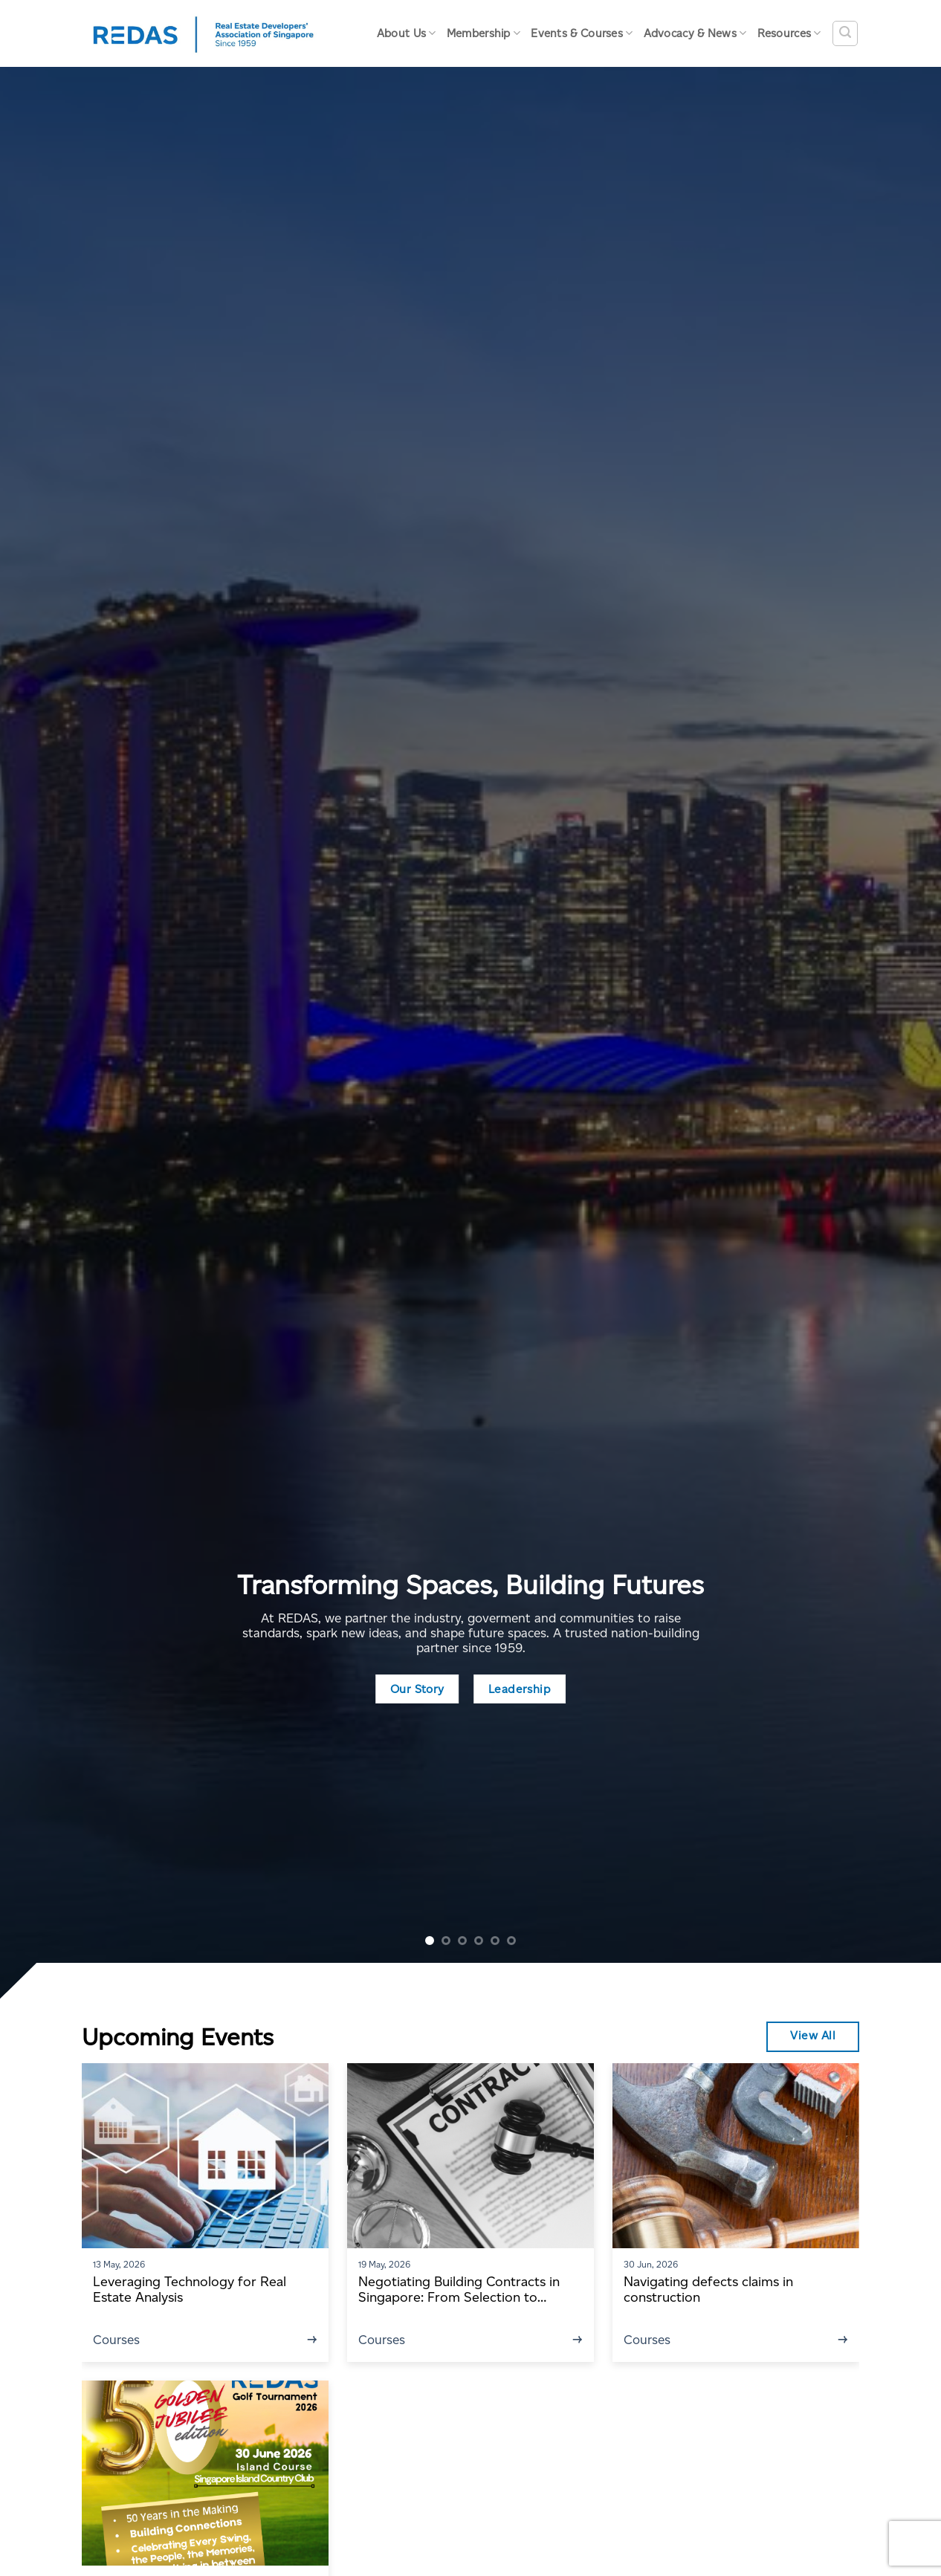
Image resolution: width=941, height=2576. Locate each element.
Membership (484, 33)
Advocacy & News (695, 33)
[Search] (845, 33)
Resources (789, 33)
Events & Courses (582, 33)
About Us (406, 33)
